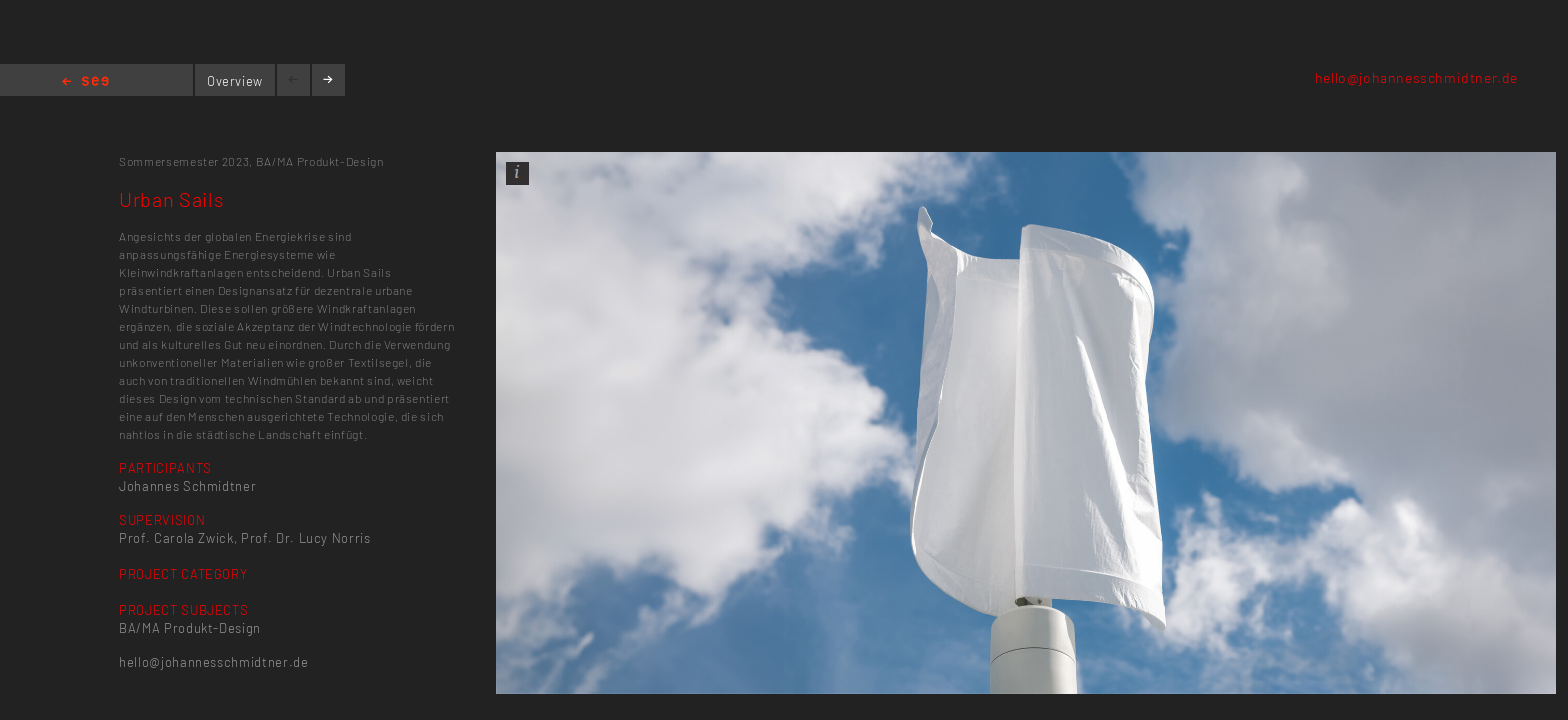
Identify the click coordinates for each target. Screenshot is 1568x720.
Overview (235, 81)
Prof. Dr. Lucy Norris (306, 538)
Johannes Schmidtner (187, 486)
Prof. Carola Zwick (176, 538)
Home (85, 82)
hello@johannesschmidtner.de (1416, 77)
